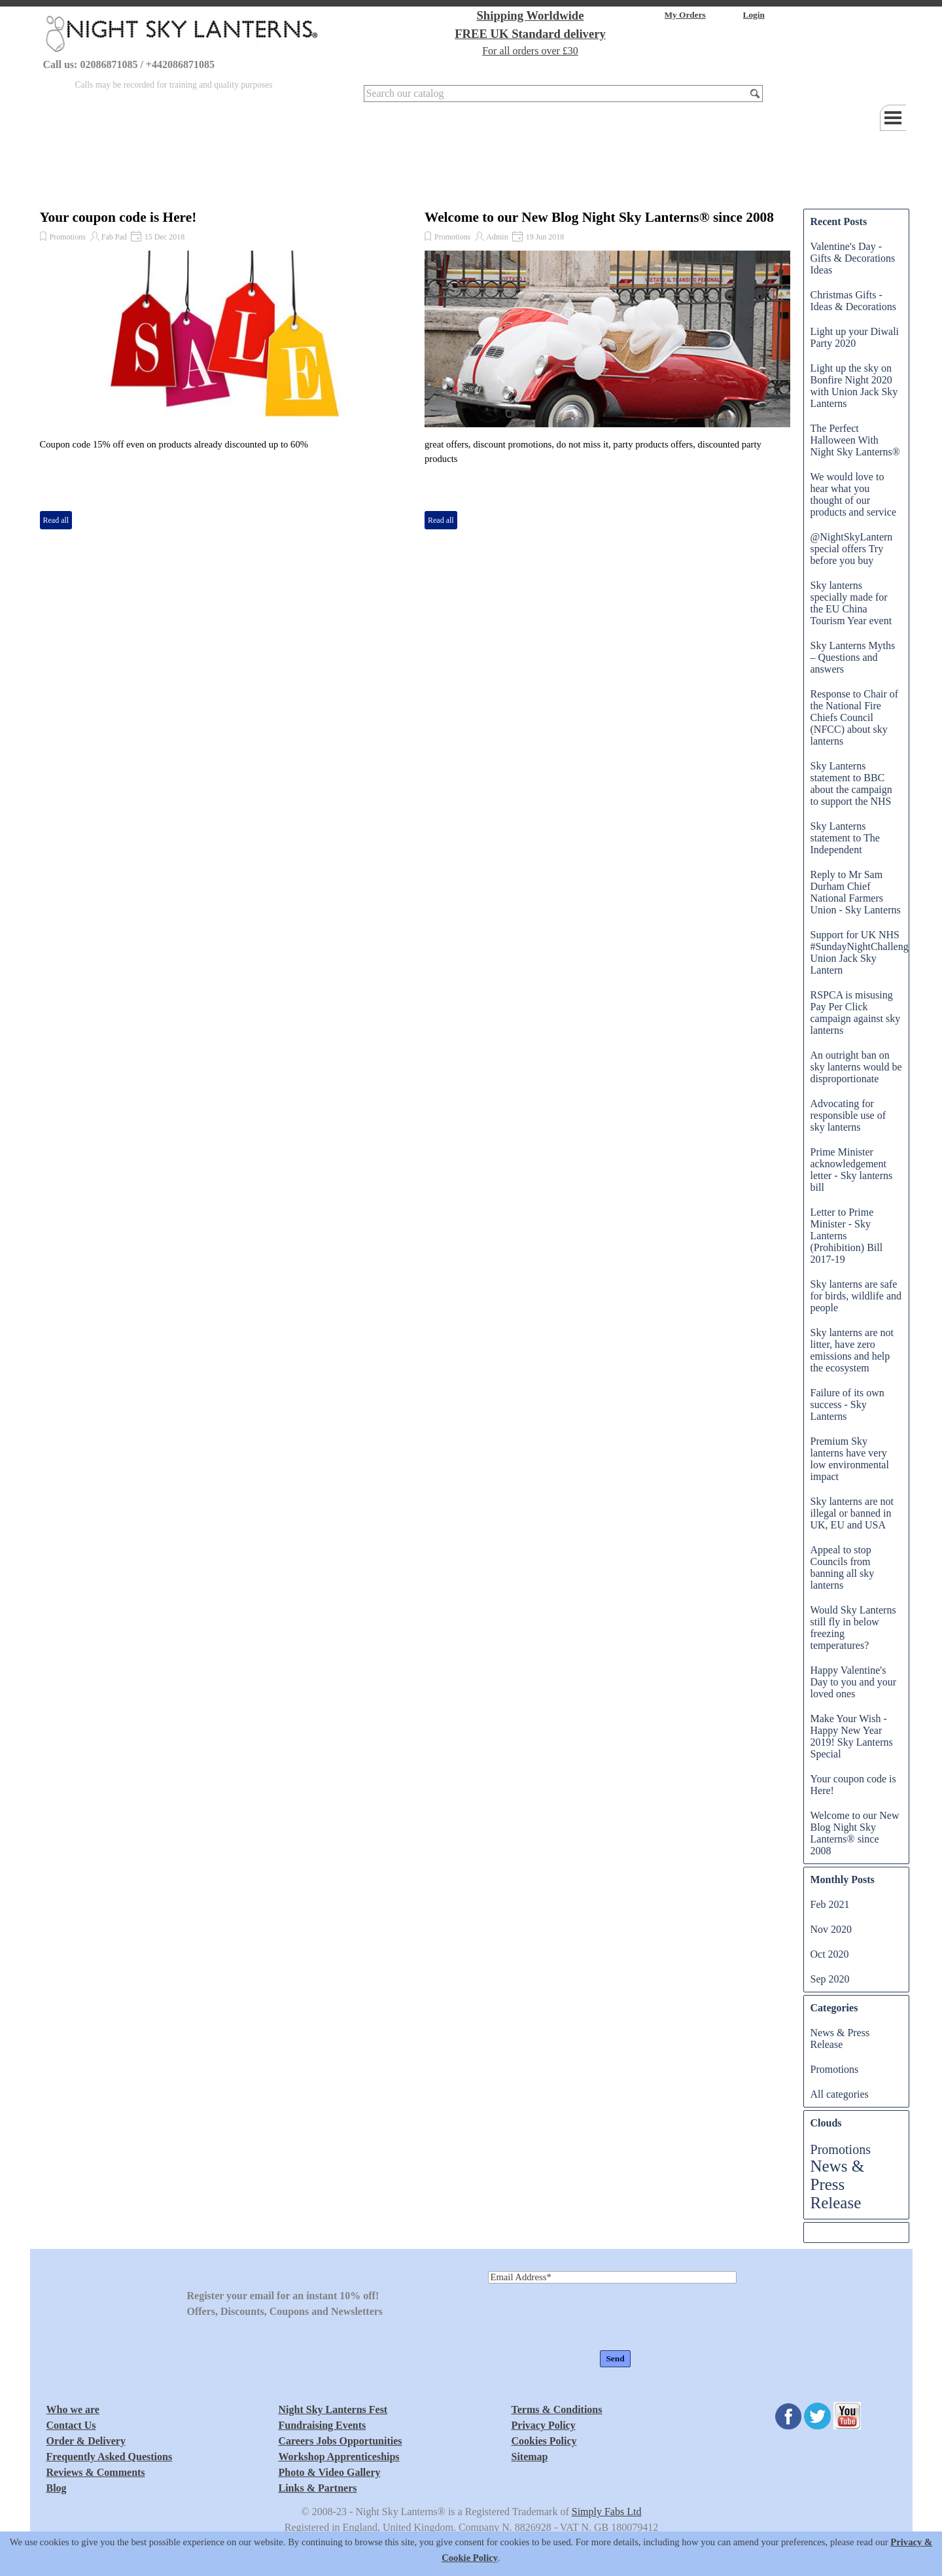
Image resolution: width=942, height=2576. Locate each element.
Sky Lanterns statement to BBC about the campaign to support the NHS (851, 783)
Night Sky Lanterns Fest (333, 2409)
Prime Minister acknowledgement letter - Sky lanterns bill (852, 1169)
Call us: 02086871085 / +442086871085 (129, 64)
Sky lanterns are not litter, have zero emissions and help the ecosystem (852, 1350)
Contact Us (71, 2425)
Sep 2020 (830, 1979)
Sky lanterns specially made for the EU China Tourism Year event (851, 603)
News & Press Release (840, 2038)
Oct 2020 (830, 1954)
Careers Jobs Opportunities (340, 2440)
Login (754, 15)
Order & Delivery (86, 2440)
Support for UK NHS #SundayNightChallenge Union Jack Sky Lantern (862, 952)
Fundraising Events (322, 2425)
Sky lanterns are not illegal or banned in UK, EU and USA (852, 1513)
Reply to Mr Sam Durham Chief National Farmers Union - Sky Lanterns (856, 892)
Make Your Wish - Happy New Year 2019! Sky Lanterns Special (852, 1736)
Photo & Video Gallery (330, 2472)
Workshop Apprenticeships (339, 2456)
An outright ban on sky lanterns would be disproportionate (856, 1067)
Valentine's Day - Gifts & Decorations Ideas (853, 258)
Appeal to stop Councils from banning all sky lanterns (843, 1567)
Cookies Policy (544, 2440)
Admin (497, 236)
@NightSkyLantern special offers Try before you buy (852, 548)
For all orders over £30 (530, 50)
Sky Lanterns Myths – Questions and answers (853, 657)
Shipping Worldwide (530, 15)
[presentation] (587, 2318)
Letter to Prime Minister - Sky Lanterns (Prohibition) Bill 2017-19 (847, 1236)
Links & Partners (318, 2488)
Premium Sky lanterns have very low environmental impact (850, 1459)
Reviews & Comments (95, 2472)
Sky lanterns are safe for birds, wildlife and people (856, 1296)
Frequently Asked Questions (109, 2456)
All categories (840, 2094)
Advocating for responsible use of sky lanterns (848, 1115)
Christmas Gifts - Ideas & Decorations (854, 300)
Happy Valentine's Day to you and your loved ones (854, 1682)
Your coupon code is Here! (118, 217)
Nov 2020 (831, 1929)
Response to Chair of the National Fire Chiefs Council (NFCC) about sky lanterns (855, 717)
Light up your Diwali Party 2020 (855, 337)
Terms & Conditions (557, 2409)
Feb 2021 (830, 1904)
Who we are (72, 2409)
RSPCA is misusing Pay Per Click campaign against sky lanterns (856, 1012)
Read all (56, 520)
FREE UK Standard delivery (530, 34)
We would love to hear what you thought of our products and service (854, 494)
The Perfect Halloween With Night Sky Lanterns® (855, 440)
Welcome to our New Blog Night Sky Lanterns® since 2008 (599, 217)
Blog (56, 2488)
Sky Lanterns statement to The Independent (845, 837)
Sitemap (530, 2456)
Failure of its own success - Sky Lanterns (847, 1404)
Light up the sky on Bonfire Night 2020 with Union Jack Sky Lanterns (854, 385)
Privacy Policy (544, 2425)
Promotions (68, 236)
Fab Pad (114, 236)
